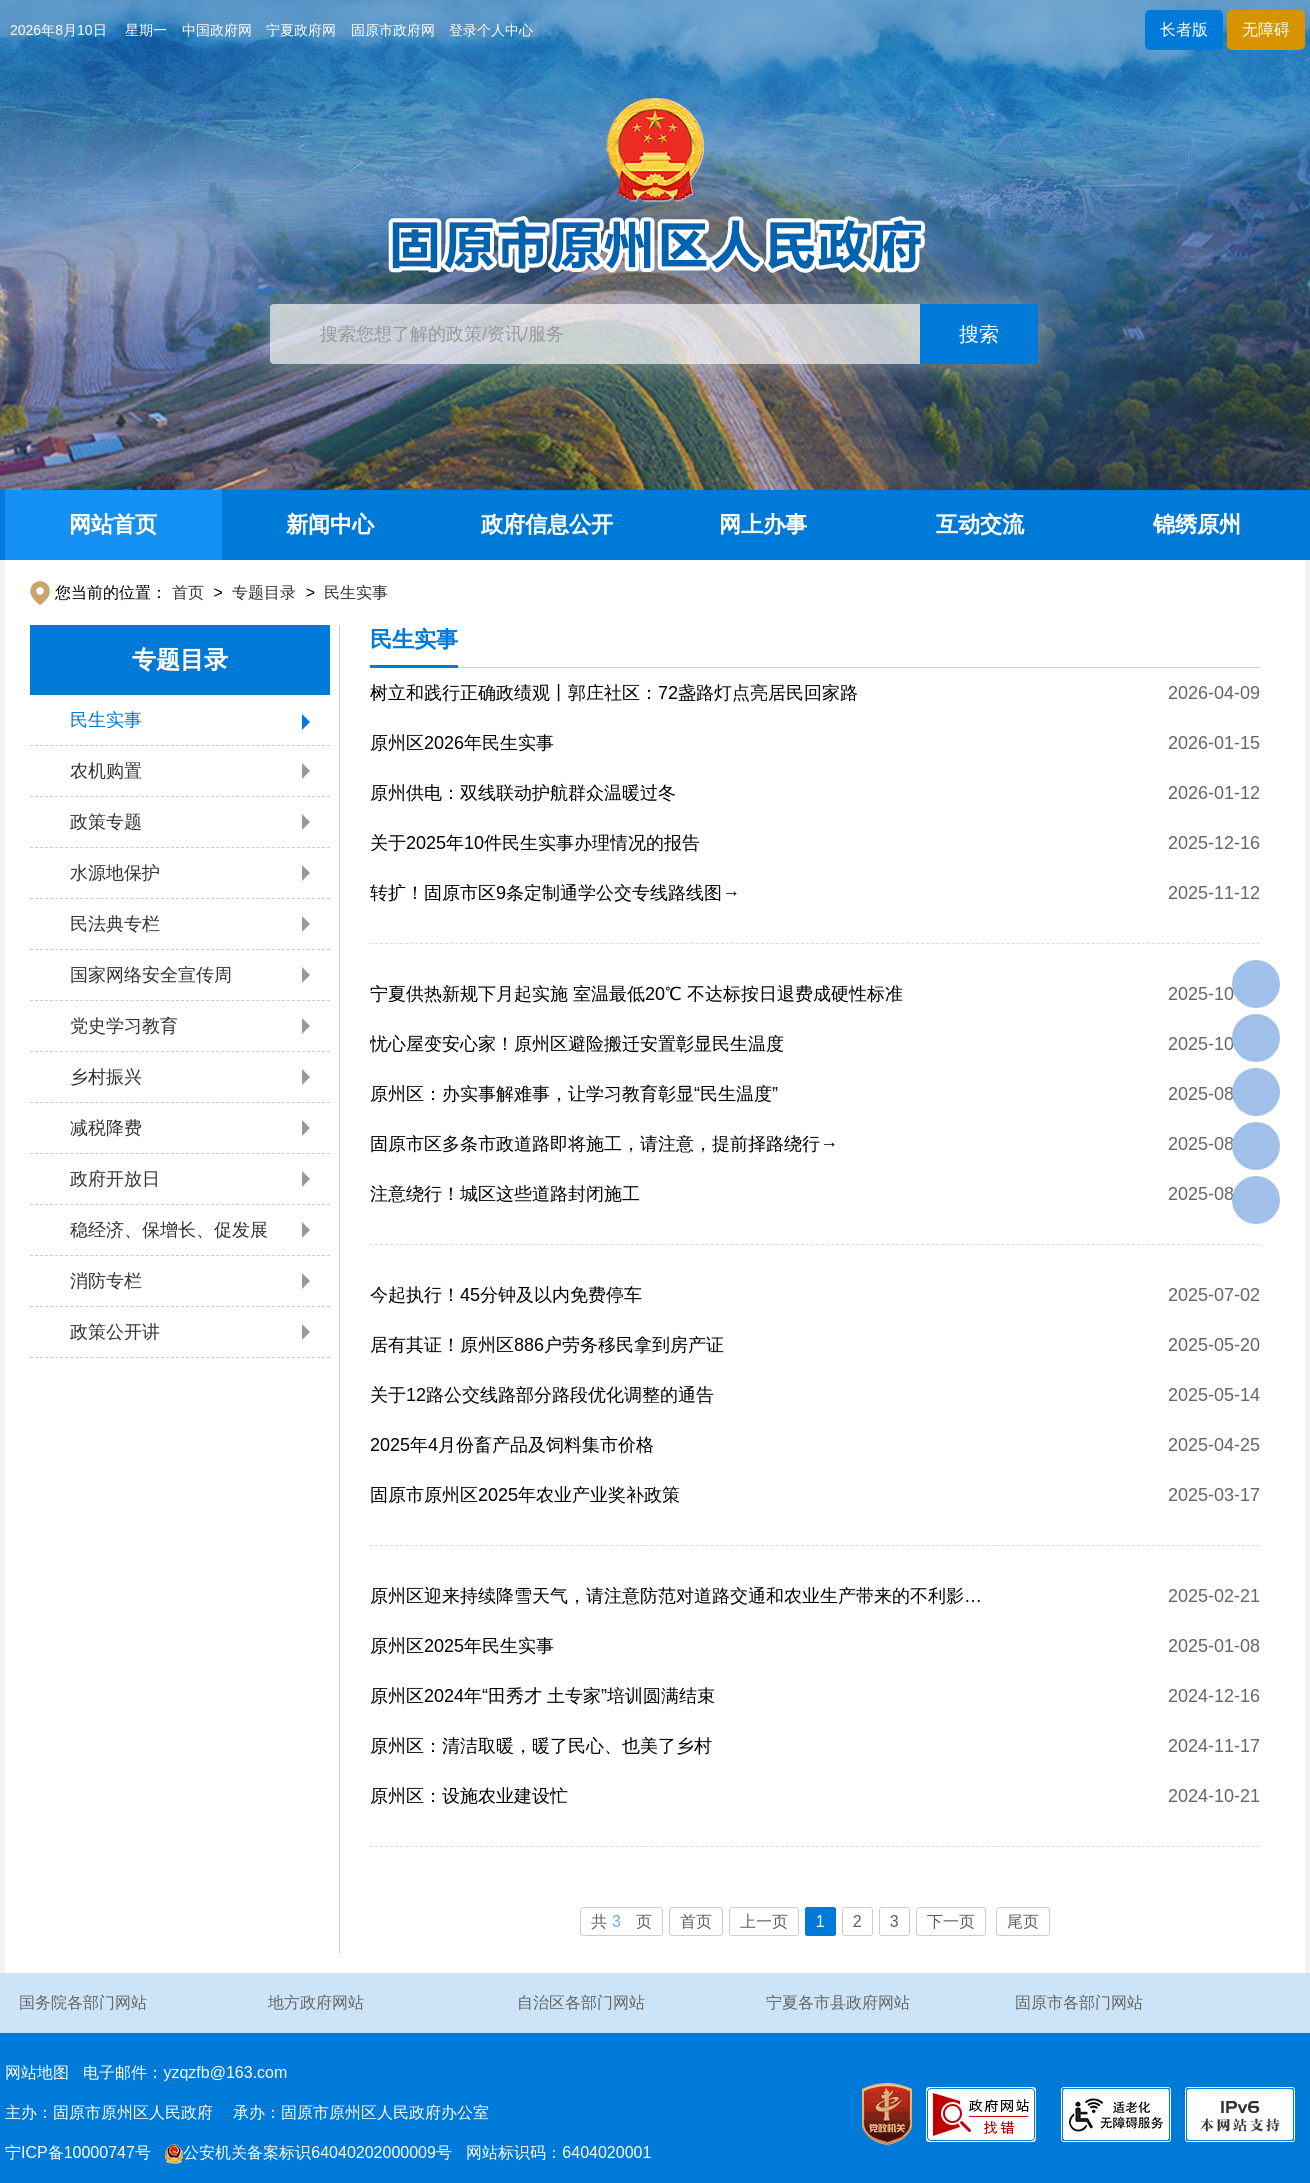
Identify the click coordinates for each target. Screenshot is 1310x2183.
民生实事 (356, 592)
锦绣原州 (1197, 524)
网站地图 (37, 2072)
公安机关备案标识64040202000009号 (308, 2152)
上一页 (764, 1921)
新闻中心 (330, 524)
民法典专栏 (115, 924)
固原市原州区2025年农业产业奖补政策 (525, 1495)
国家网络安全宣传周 (151, 975)
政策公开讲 (115, 1332)
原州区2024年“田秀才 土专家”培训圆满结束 (542, 1696)
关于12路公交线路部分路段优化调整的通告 (542, 1395)
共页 (621, 1921)
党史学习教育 (124, 1026)
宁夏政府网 (301, 30)
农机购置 (106, 771)
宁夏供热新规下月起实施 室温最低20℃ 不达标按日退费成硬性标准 (636, 994)
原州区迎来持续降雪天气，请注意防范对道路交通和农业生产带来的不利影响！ (667, 1603)
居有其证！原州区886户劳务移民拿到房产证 (547, 1345)
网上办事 (763, 524)
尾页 (1023, 1921)
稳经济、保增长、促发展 (169, 1230)
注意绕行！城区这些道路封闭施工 (505, 1194)
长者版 (1184, 29)
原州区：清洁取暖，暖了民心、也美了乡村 (541, 1746)
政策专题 (106, 822)
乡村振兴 (106, 1077)
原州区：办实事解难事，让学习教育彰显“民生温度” (574, 1094)
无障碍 (1266, 29)
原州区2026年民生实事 (462, 743)
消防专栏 (106, 1281)
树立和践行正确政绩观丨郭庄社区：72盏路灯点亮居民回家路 (614, 693)
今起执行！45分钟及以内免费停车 (506, 1295)
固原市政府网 (393, 30)
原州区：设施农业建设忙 (469, 1796)
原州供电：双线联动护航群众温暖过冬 (523, 793)
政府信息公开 (547, 524)
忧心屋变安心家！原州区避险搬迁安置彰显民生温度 (577, 1044)
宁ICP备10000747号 (78, 2152)
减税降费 (106, 1128)
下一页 (951, 1921)
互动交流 (980, 524)
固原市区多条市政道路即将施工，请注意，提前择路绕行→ (604, 1144)
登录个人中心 (491, 30)
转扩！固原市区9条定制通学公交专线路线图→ (555, 893)
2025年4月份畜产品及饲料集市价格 (512, 1445)
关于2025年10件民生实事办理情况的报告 (535, 843)
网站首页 (113, 524)
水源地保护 (115, 873)
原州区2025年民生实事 (462, 1646)
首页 (188, 592)
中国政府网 (217, 30)
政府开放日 (115, 1179)
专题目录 (264, 592)
